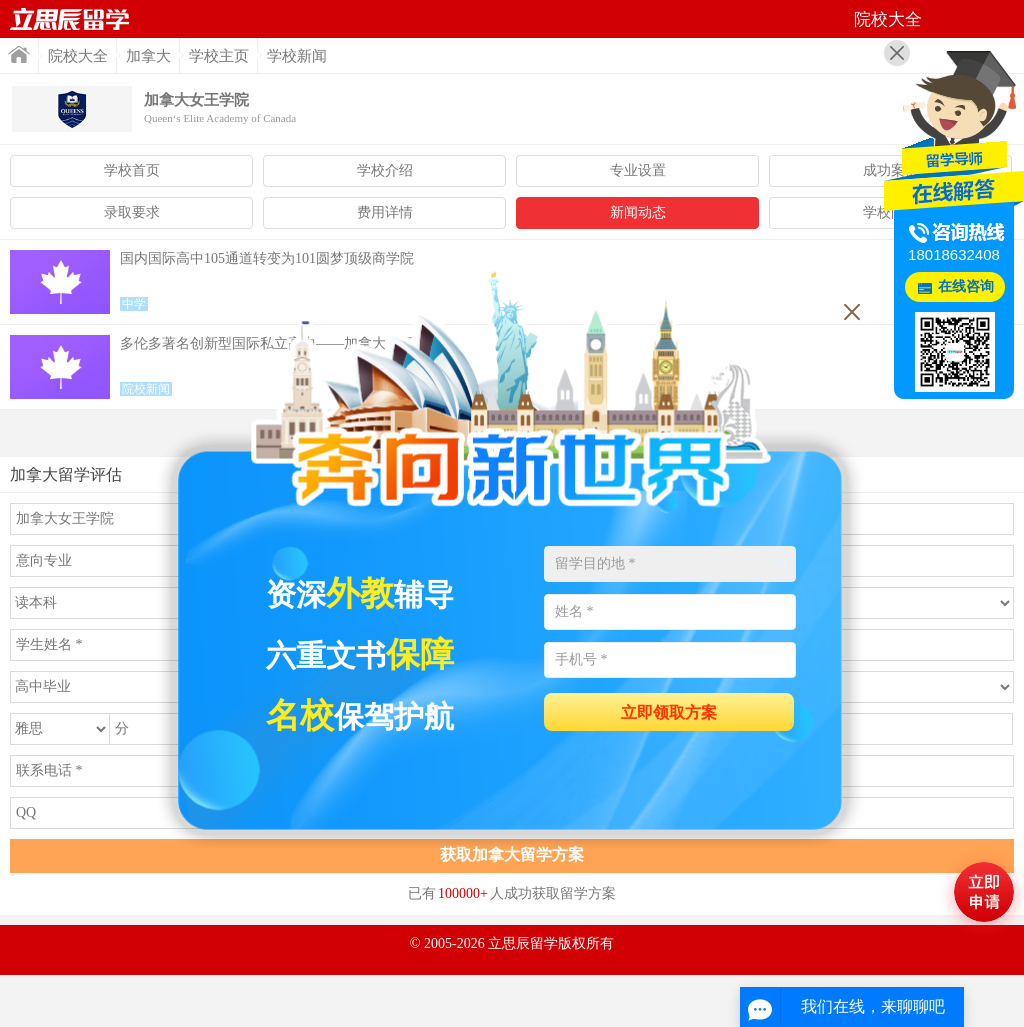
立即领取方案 (669, 712)
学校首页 (132, 170)
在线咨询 (966, 286)
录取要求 (132, 212)
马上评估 (984, 892)
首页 (70, 19)
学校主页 (219, 56)
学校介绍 (385, 170)
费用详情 (385, 212)
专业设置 (638, 170)
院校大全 (78, 56)
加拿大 (148, 56)
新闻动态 (638, 212)
